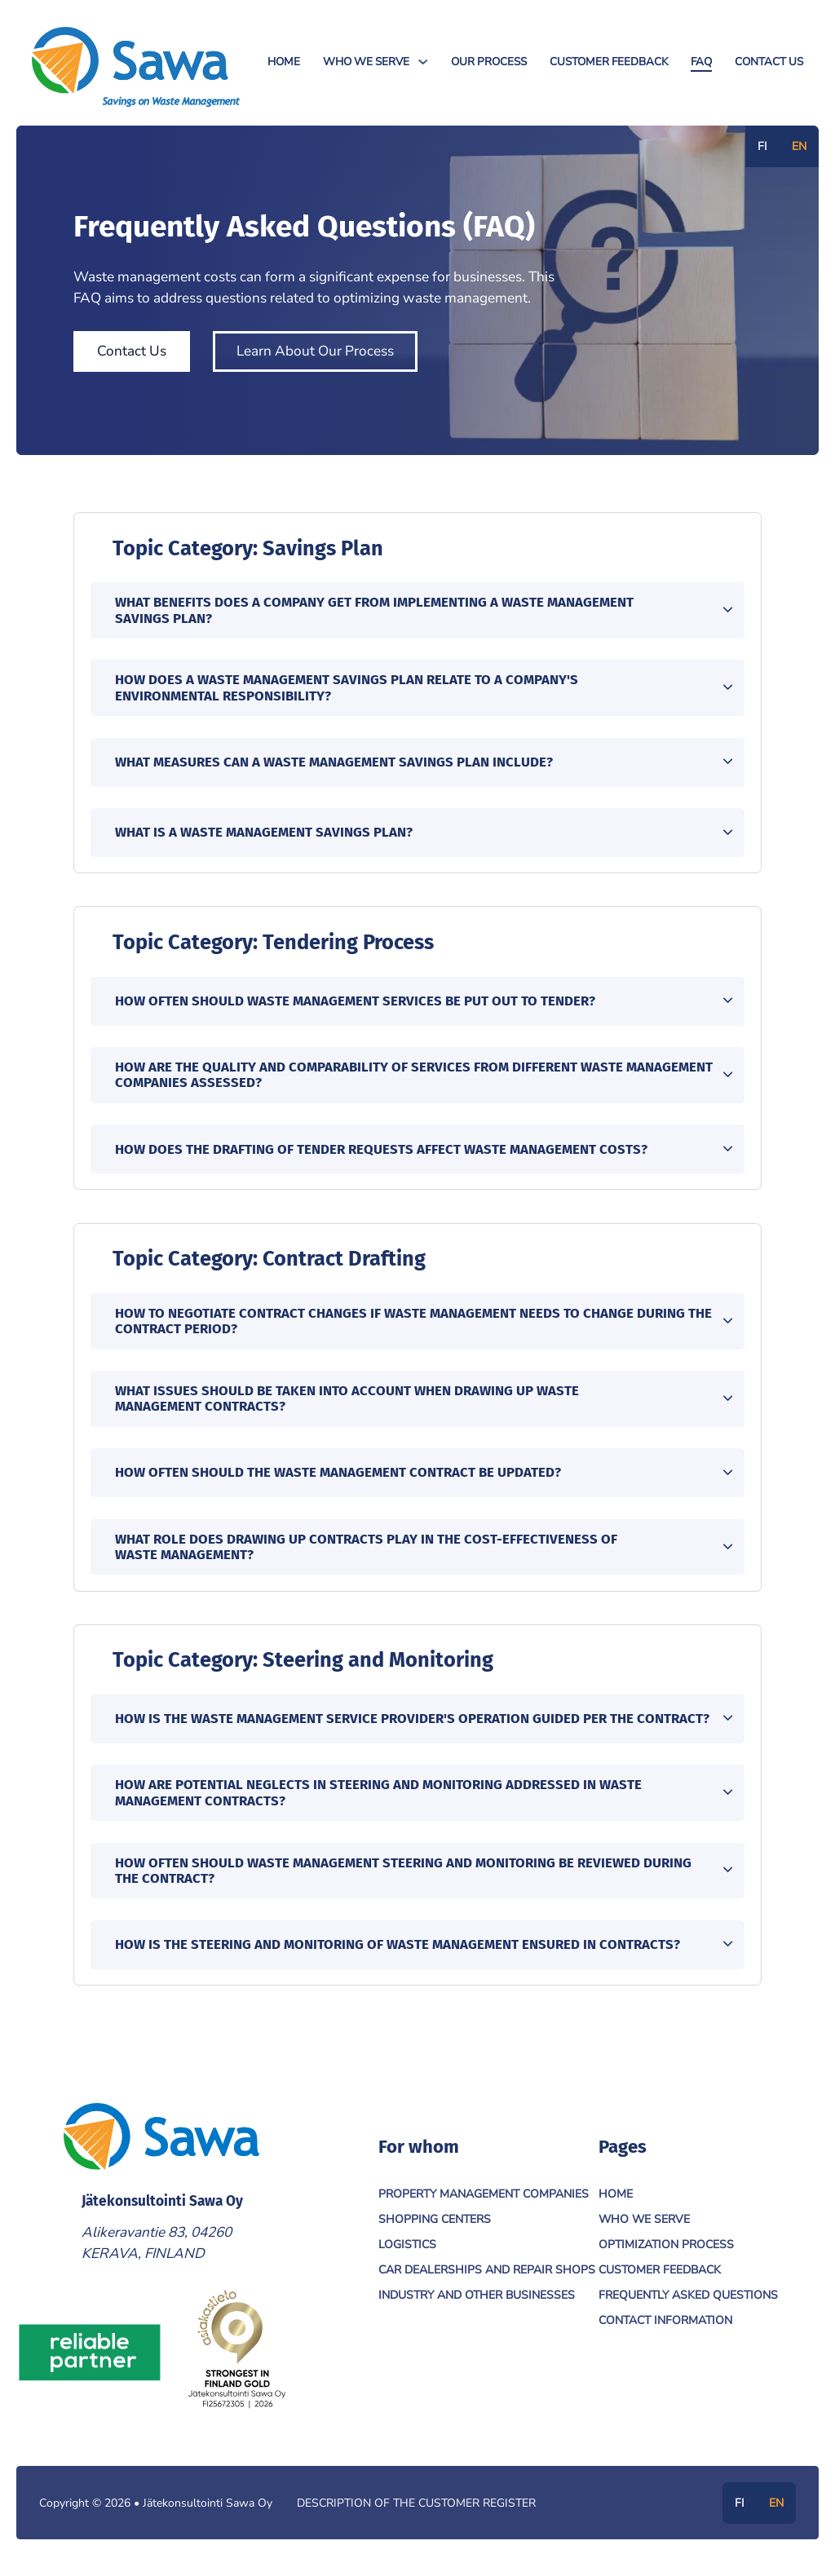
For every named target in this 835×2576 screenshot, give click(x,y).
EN (799, 146)
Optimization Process (666, 2253)
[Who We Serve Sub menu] (423, 62)
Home (283, 61)
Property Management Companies (483, 2203)
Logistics (407, 2253)
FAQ (701, 61)
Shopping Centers (434, 2228)
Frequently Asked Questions (688, 2304)
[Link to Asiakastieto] (236, 2361)
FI (762, 146)
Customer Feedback (609, 61)
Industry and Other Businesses (476, 2304)
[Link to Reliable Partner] (89, 2361)
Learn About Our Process (315, 351)
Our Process (489, 61)
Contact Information (665, 2329)
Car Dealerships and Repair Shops (486, 2279)
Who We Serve (366, 61)
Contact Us (769, 61)
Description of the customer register (416, 2512)
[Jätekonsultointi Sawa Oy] (136, 67)
